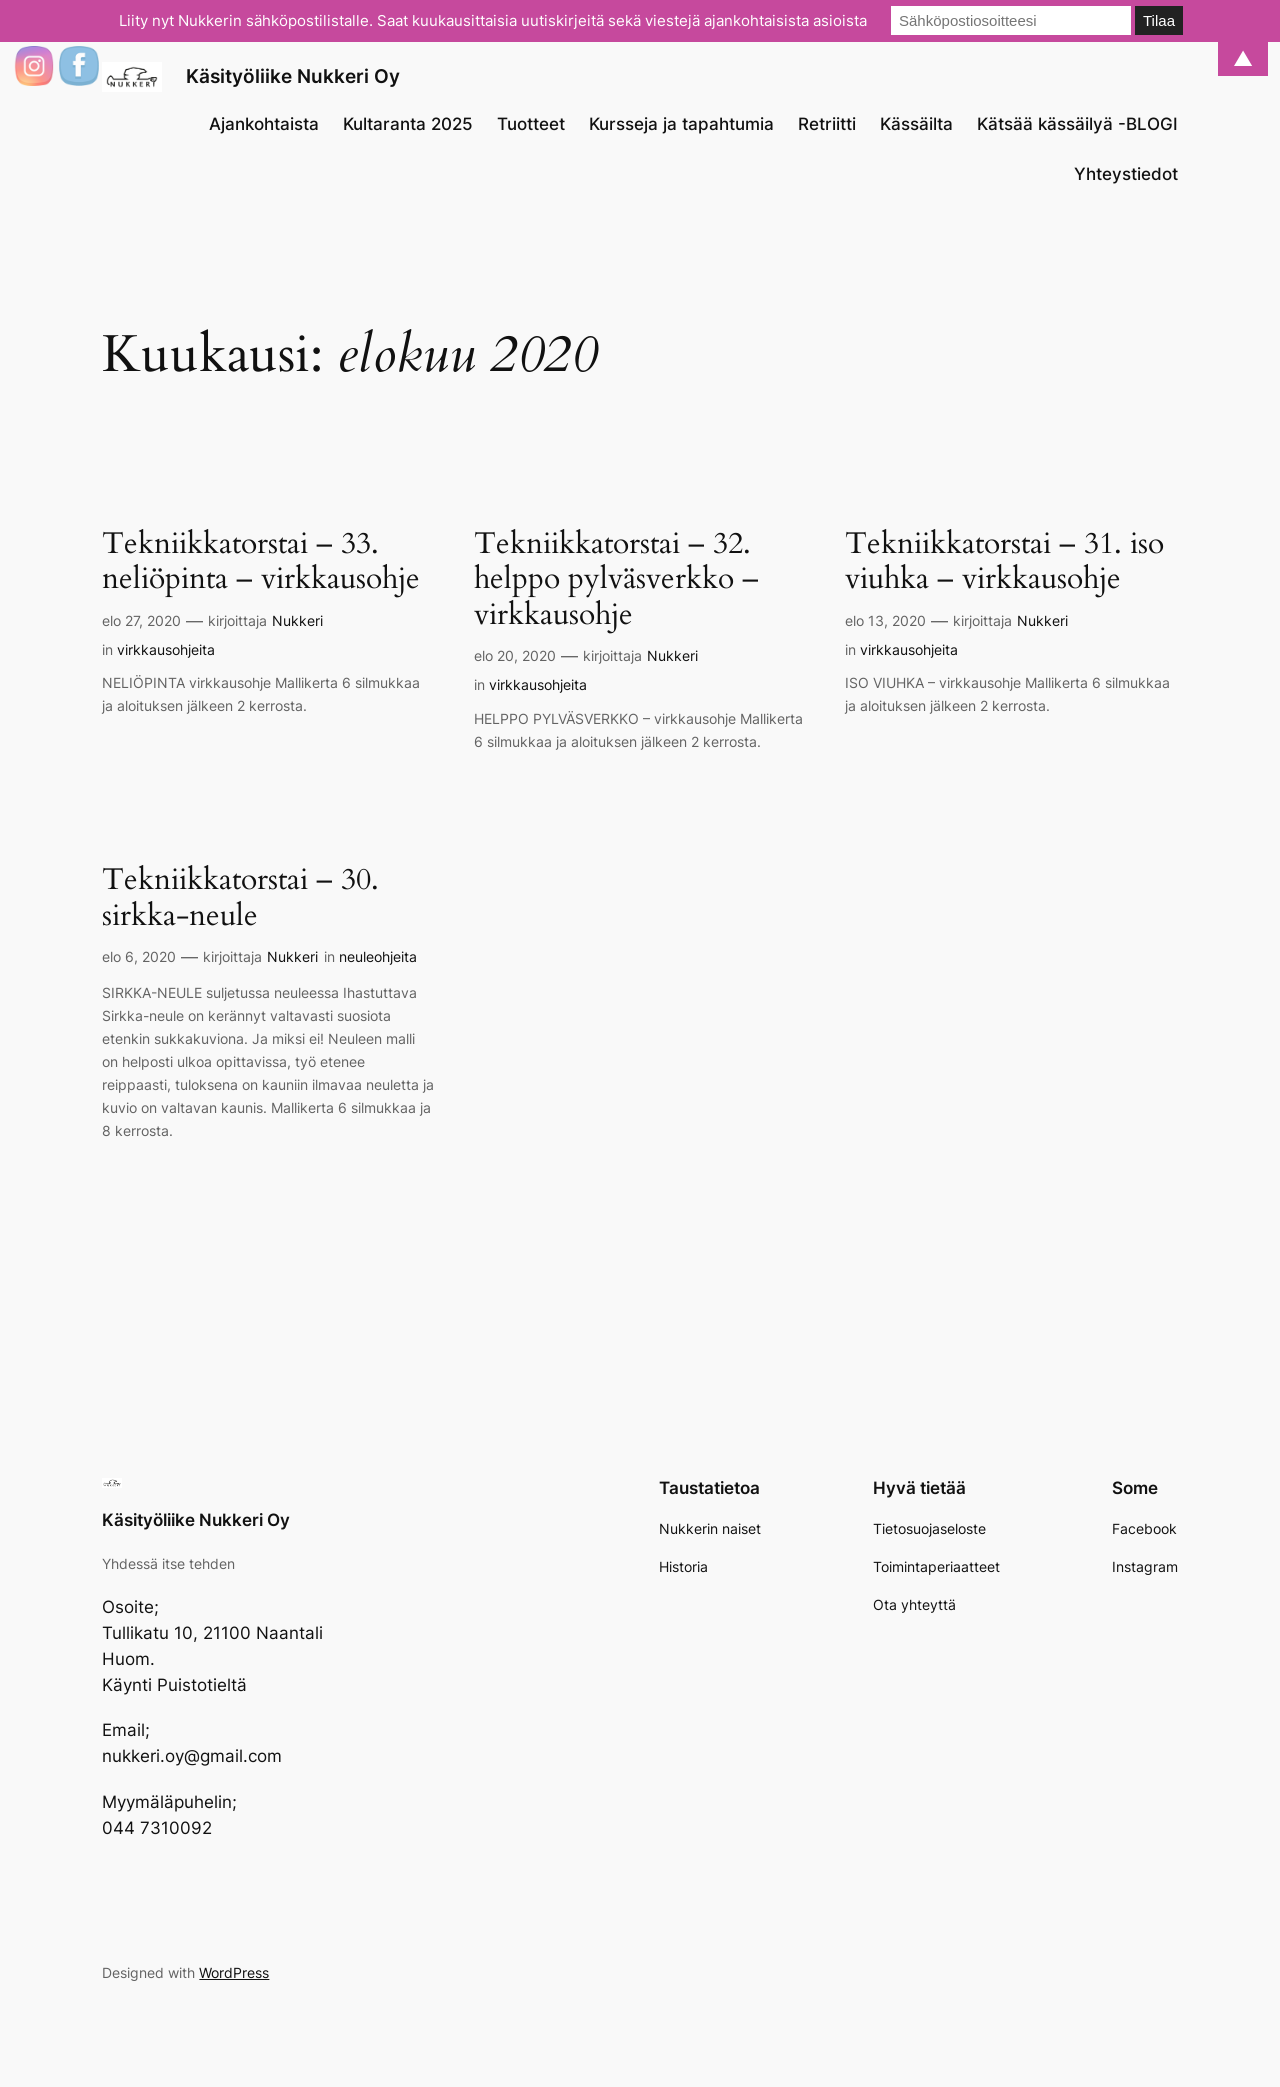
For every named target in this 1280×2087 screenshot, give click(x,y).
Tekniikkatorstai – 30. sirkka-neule (240, 898)
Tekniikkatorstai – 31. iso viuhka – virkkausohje (1004, 562)
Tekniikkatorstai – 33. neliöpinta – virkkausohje (261, 562)
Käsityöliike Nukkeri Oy (293, 76)
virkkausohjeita (166, 649)
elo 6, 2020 (139, 956)
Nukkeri (297, 620)
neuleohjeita (378, 956)
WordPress (234, 1972)
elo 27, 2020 (141, 620)
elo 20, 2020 (515, 655)
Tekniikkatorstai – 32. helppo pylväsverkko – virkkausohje (616, 580)
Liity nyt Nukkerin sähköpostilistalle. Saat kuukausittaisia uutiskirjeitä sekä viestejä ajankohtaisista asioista (493, 20)
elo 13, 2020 (885, 620)
